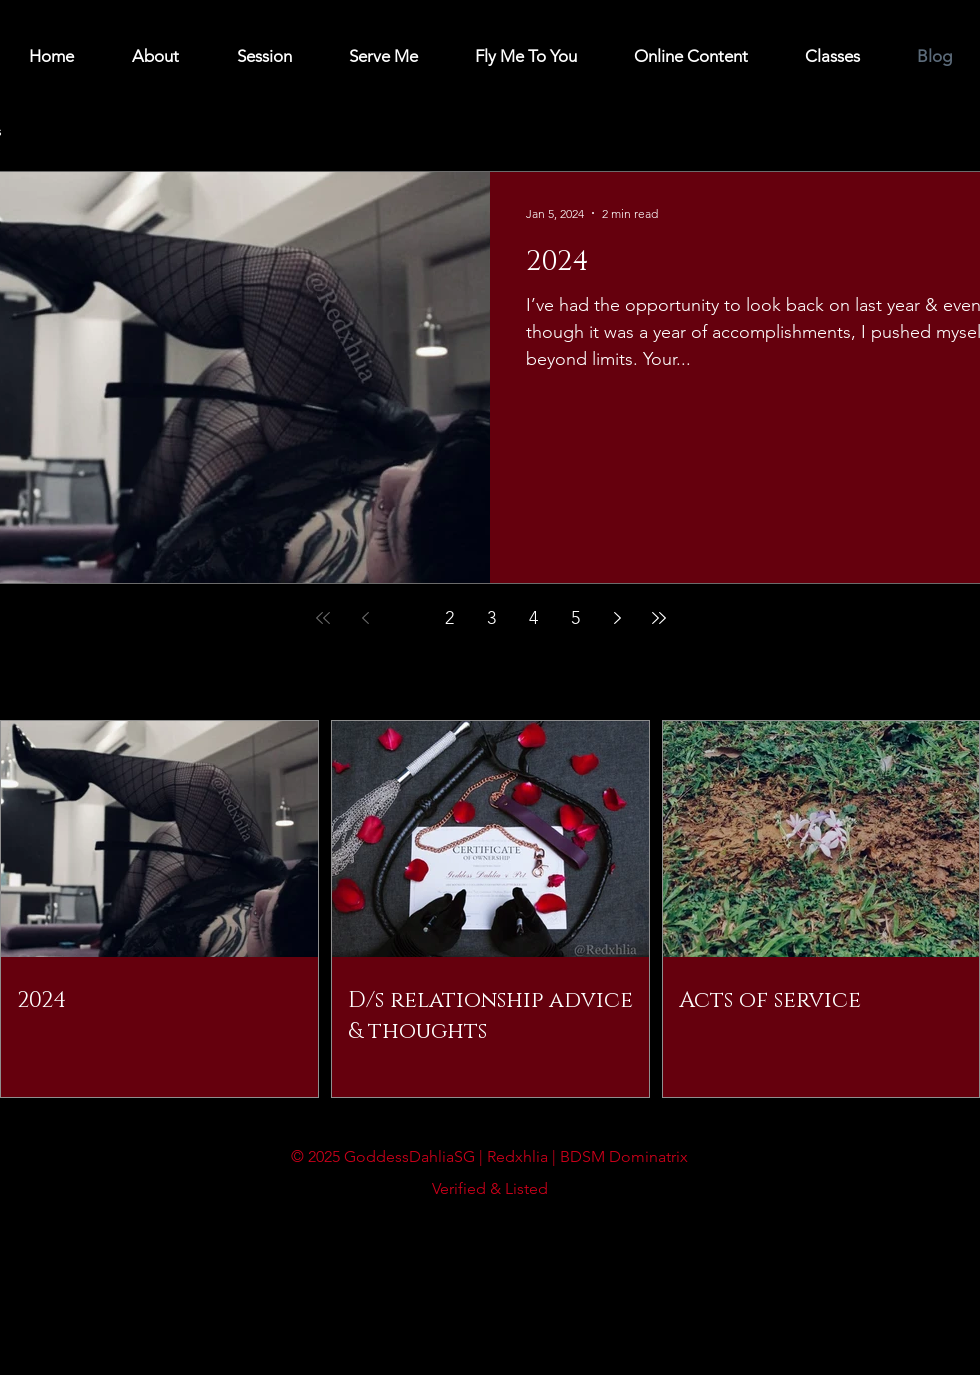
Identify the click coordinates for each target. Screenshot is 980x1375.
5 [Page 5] (575, 618)
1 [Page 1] (407, 618)
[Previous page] (365, 618)
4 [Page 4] (533, 618)
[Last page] (659, 618)
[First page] (323, 618)
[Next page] (617, 618)
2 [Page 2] (449, 618)
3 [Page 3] (491, 618)
